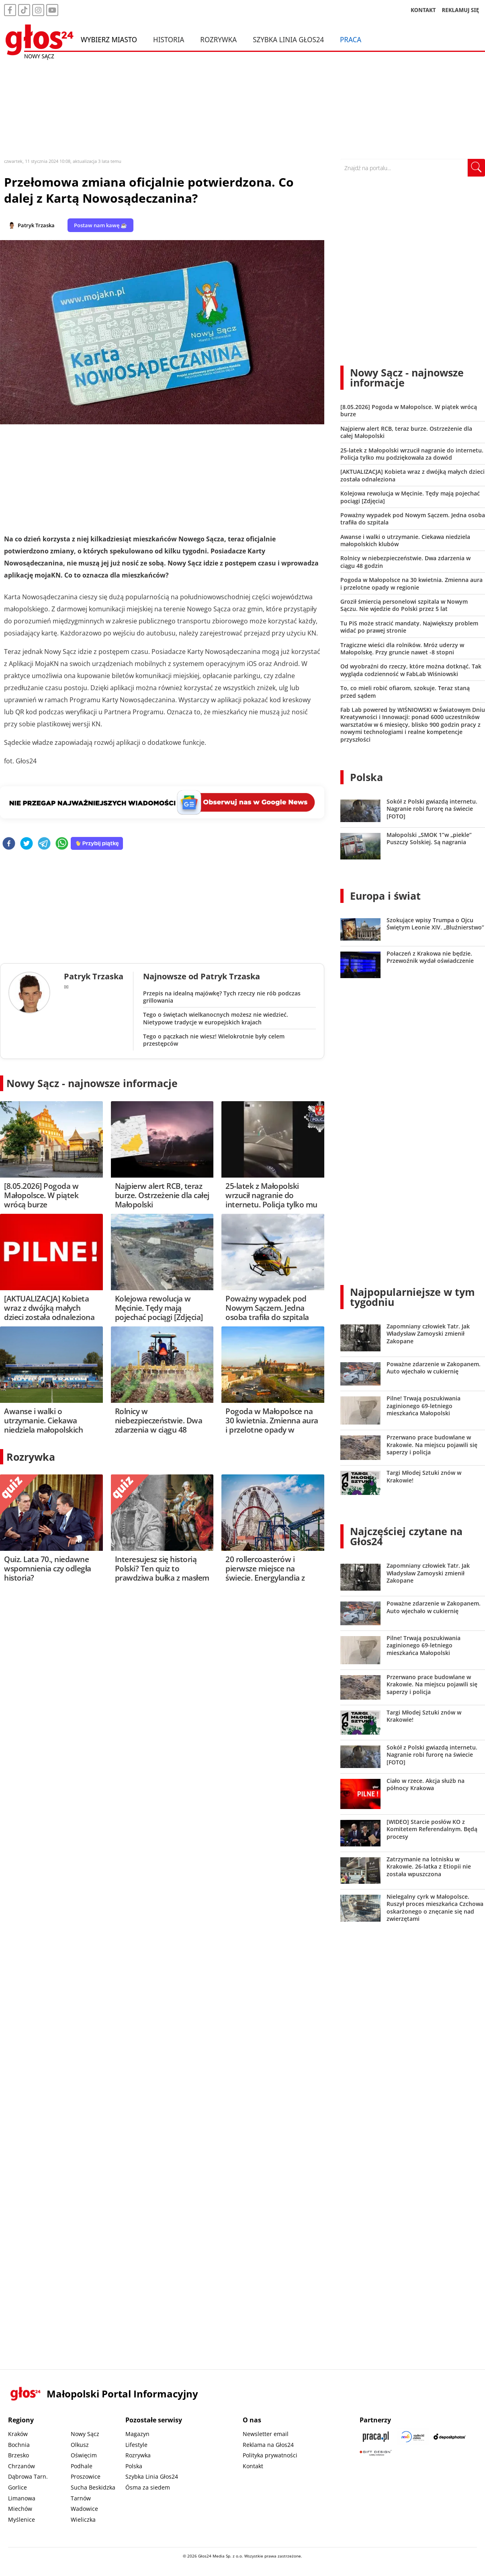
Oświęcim (84, 2455)
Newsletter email (266, 2434)
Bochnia (19, 2445)
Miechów (20, 2508)
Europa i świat (385, 896)
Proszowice (85, 2476)
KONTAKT (423, 10)
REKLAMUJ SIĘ (460, 10)
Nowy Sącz (85, 2434)
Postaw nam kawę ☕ (100, 225)
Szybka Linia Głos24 (288, 39)
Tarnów (81, 2498)
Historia (168, 39)
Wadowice (84, 2508)
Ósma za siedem (147, 2487)
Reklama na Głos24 (268, 2445)
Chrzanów (21, 2466)
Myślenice (21, 2519)
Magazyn (137, 2434)
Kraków (18, 2434)
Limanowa (21, 2498)
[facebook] (8, 844)
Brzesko (18, 2455)
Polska (366, 777)
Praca (350, 39)
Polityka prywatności (270, 2455)
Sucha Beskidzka (93, 2487)
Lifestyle (136, 2445)
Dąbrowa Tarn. (28, 2476)
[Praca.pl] (376, 2436)
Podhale (81, 2466)
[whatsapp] (61, 844)
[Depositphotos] (450, 2436)
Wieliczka (83, 2519)
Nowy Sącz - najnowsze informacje (92, 1083)
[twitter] (26, 844)
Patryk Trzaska (36, 225)
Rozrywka (218, 39)
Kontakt (253, 2466)
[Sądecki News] (413, 2436)
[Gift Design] (376, 2453)
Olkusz (80, 2445)
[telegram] (44, 844)
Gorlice (17, 2487)
